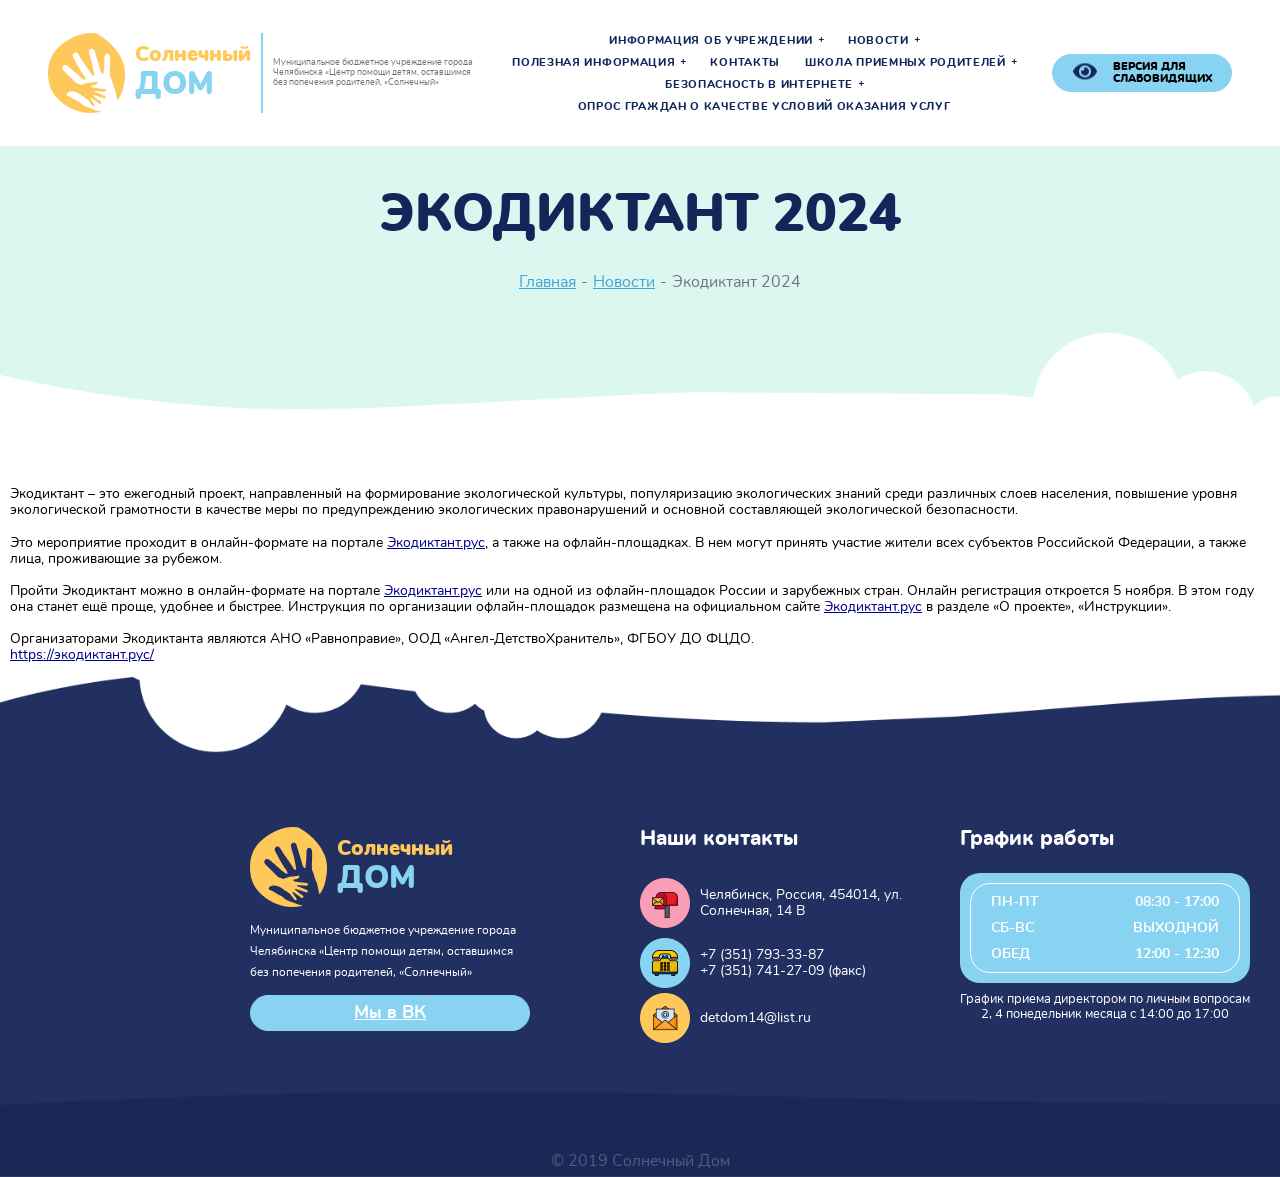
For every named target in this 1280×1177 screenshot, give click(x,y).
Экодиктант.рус (436, 543)
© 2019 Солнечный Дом (640, 1161)
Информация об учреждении (711, 41)
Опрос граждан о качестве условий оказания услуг (764, 107)
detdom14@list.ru (755, 1018)
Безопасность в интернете (759, 85)
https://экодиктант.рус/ (82, 655)
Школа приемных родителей (905, 63)
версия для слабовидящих (1163, 72)
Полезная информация (593, 63)
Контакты (745, 63)
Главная (547, 282)
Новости (878, 41)
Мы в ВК (390, 1013)
